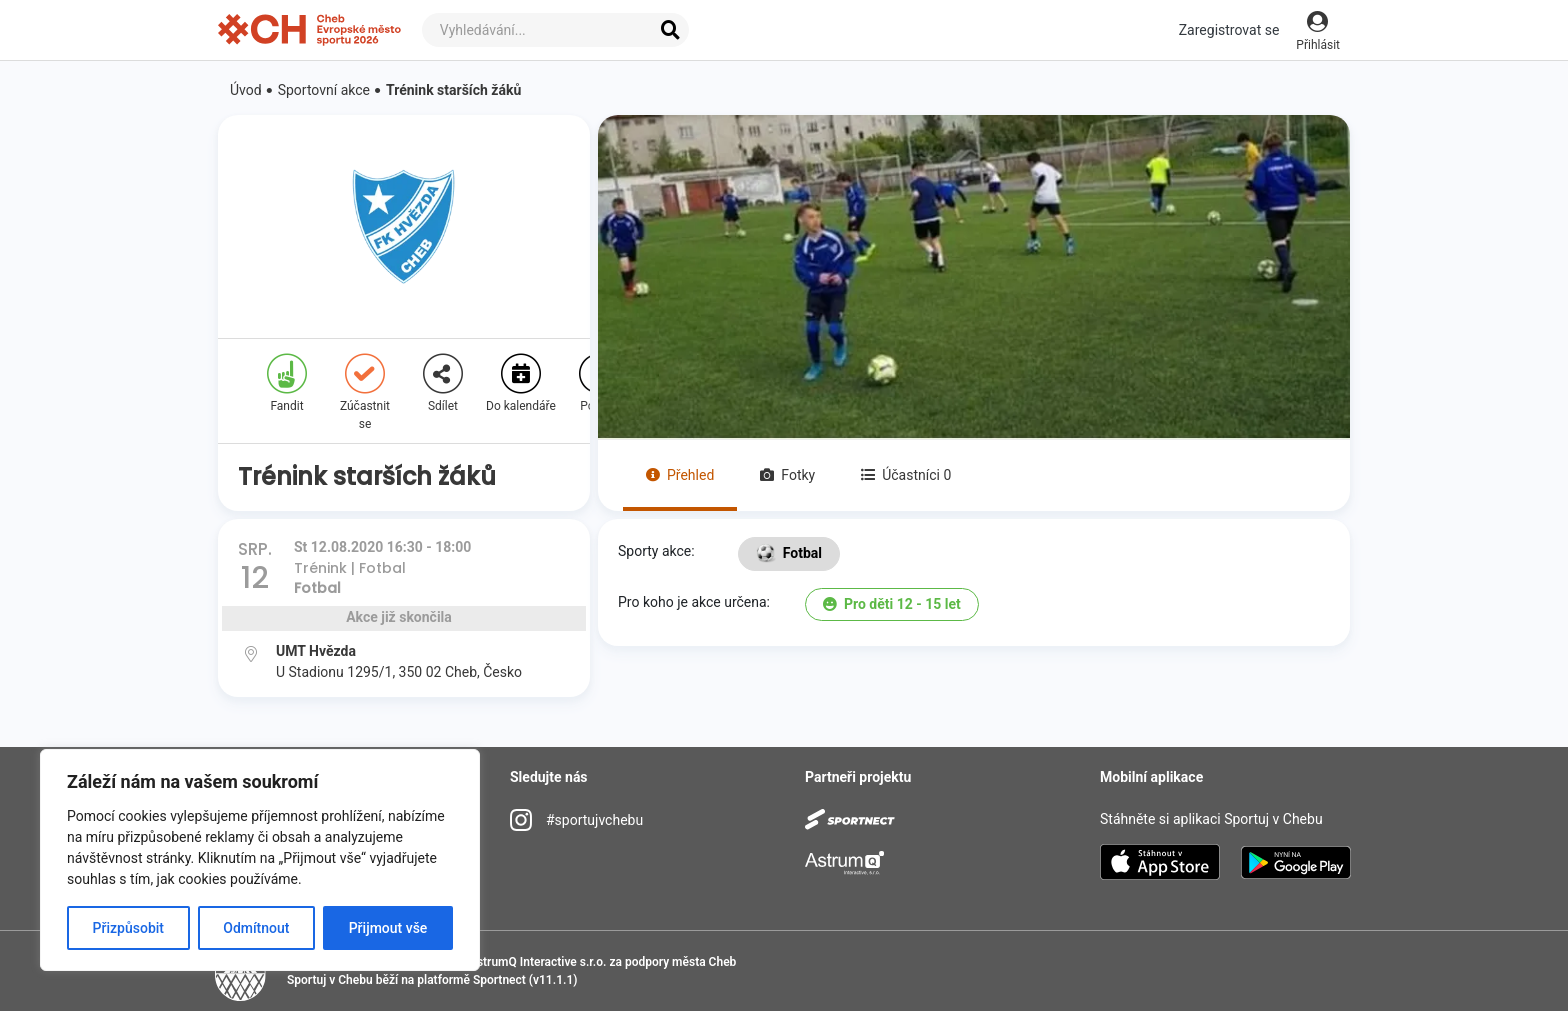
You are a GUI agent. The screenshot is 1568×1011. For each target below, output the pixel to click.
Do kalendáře (521, 383)
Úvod (246, 90)
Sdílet (443, 383)
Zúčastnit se (365, 392)
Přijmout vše (388, 928)
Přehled (680, 475)
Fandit (287, 383)
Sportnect (499, 980)
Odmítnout (256, 928)
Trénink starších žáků (453, 90)
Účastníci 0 (906, 475)
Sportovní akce (324, 90)
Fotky (787, 475)
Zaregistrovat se (1229, 30)
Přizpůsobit (128, 928)
